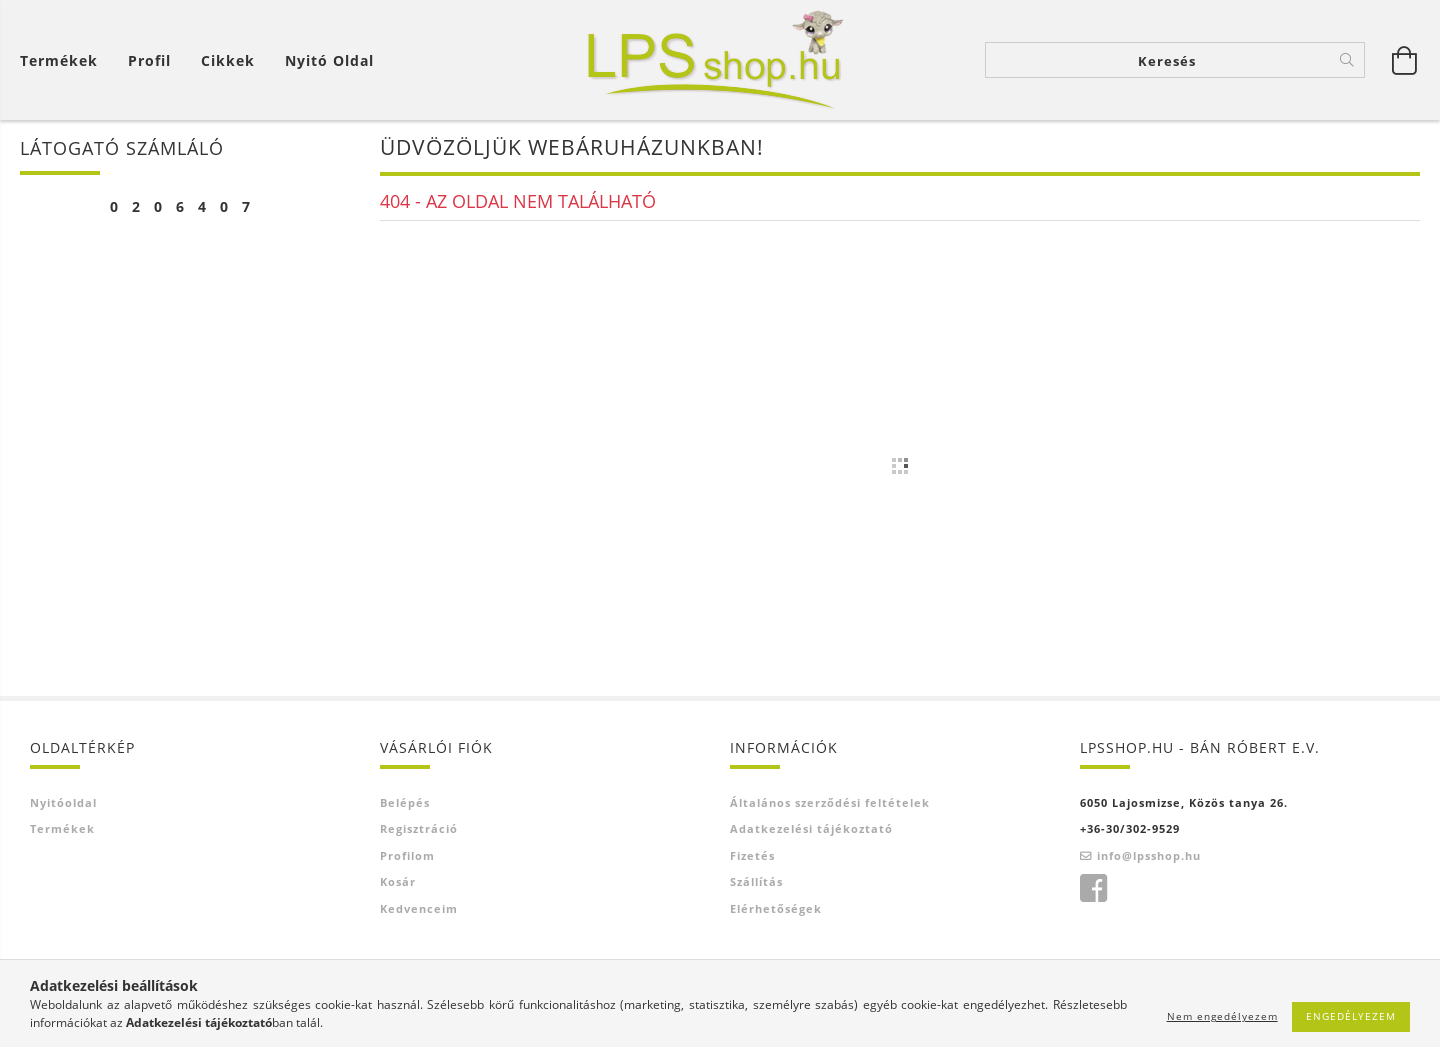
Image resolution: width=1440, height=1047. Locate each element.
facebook (1093, 889)
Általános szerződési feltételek (830, 802)
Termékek (59, 60)
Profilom (407, 855)
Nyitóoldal (63, 802)
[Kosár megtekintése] (64, 60)
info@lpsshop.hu (1149, 855)
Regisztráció (419, 828)
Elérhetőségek (776, 908)
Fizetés (752, 855)
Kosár (398, 881)
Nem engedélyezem (1222, 1016)
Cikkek (228, 60)
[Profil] (149, 60)
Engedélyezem (1351, 1016)
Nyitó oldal (329, 60)
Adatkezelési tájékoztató (811, 828)
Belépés (405, 802)
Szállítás (756, 881)
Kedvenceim (419, 908)
